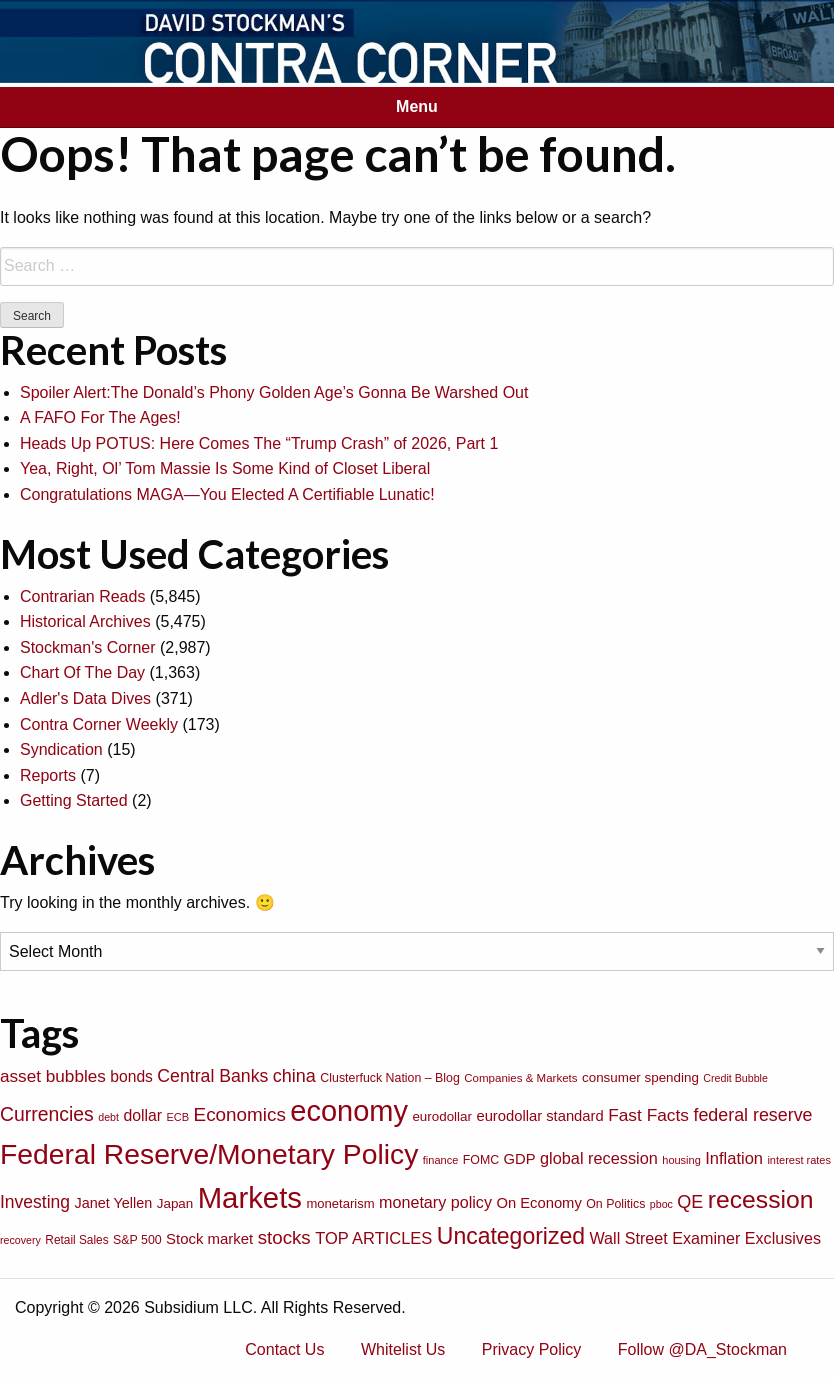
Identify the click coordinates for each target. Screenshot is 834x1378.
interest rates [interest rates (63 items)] (799, 1160)
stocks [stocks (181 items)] (284, 1237)
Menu (417, 106)
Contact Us (284, 1349)
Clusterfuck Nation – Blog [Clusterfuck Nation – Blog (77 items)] (389, 1078)
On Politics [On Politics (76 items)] (615, 1204)
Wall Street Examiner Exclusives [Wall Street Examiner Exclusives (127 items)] (705, 1238)
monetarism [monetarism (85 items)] (340, 1203)
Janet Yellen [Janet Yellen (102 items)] (114, 1203)
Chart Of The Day (82, 672)
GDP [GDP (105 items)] (520, 1159)
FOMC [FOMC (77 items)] (481, 1160)
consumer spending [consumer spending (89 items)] (640, 1077)
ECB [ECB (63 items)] (178, 1117)
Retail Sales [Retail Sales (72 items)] (76, 1240)
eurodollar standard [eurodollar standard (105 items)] (539, 1116)
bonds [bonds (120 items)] (131, 1076)
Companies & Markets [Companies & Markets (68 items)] (520, 1078)
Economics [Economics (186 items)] (240, 1114)
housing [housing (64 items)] (681, 1160)
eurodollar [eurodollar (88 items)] (442, 1116)
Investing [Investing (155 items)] (35, 1202)
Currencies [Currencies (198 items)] (47, 1114)
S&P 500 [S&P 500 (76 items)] (137, 1240)
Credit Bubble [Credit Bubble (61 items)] (735, 1078)
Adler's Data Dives (85, 698)
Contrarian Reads (82, 596)
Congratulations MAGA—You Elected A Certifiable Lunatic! (227, 494)
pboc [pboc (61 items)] (661, 1204)
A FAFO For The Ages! (100, 417)
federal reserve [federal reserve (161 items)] (752, 1115)
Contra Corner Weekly (99, 724)
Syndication (61, 749)
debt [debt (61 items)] (108, 1117)
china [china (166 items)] (294, 1076)
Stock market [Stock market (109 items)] (209, 1238)
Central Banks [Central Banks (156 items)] (212, 1076)
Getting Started (74, 800)
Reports (48, 775)
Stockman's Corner (88, 647)
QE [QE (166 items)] (690, 1202)
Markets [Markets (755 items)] (250, 1197)
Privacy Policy (532, 1349)
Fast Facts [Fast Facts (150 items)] (648, 1115)
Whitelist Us (403, 1349)
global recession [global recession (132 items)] (599, 1158)
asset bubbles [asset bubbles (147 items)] (53, 1076)
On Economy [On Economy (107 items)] (538, 1203)
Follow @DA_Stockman (702, 1349)
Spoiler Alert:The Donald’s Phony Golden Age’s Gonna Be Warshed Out (274, 392)
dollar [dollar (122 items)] (142, 1115)
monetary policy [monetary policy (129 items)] (435, 1202)
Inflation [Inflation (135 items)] (734, 1158)
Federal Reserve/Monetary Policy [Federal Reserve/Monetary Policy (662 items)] (209, 1154)
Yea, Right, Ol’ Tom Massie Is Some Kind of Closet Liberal (225, 468)
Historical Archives (85, 621)
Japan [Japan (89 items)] (175, 1203)
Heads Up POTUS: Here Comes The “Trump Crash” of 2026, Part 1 (259, 443)
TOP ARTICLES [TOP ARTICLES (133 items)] (373, 1238)
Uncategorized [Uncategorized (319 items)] (511, 1236)
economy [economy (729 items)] (349, 1111)
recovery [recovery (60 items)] (20, 1240)
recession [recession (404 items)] (761, 1199)
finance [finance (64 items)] (440, 1160)
